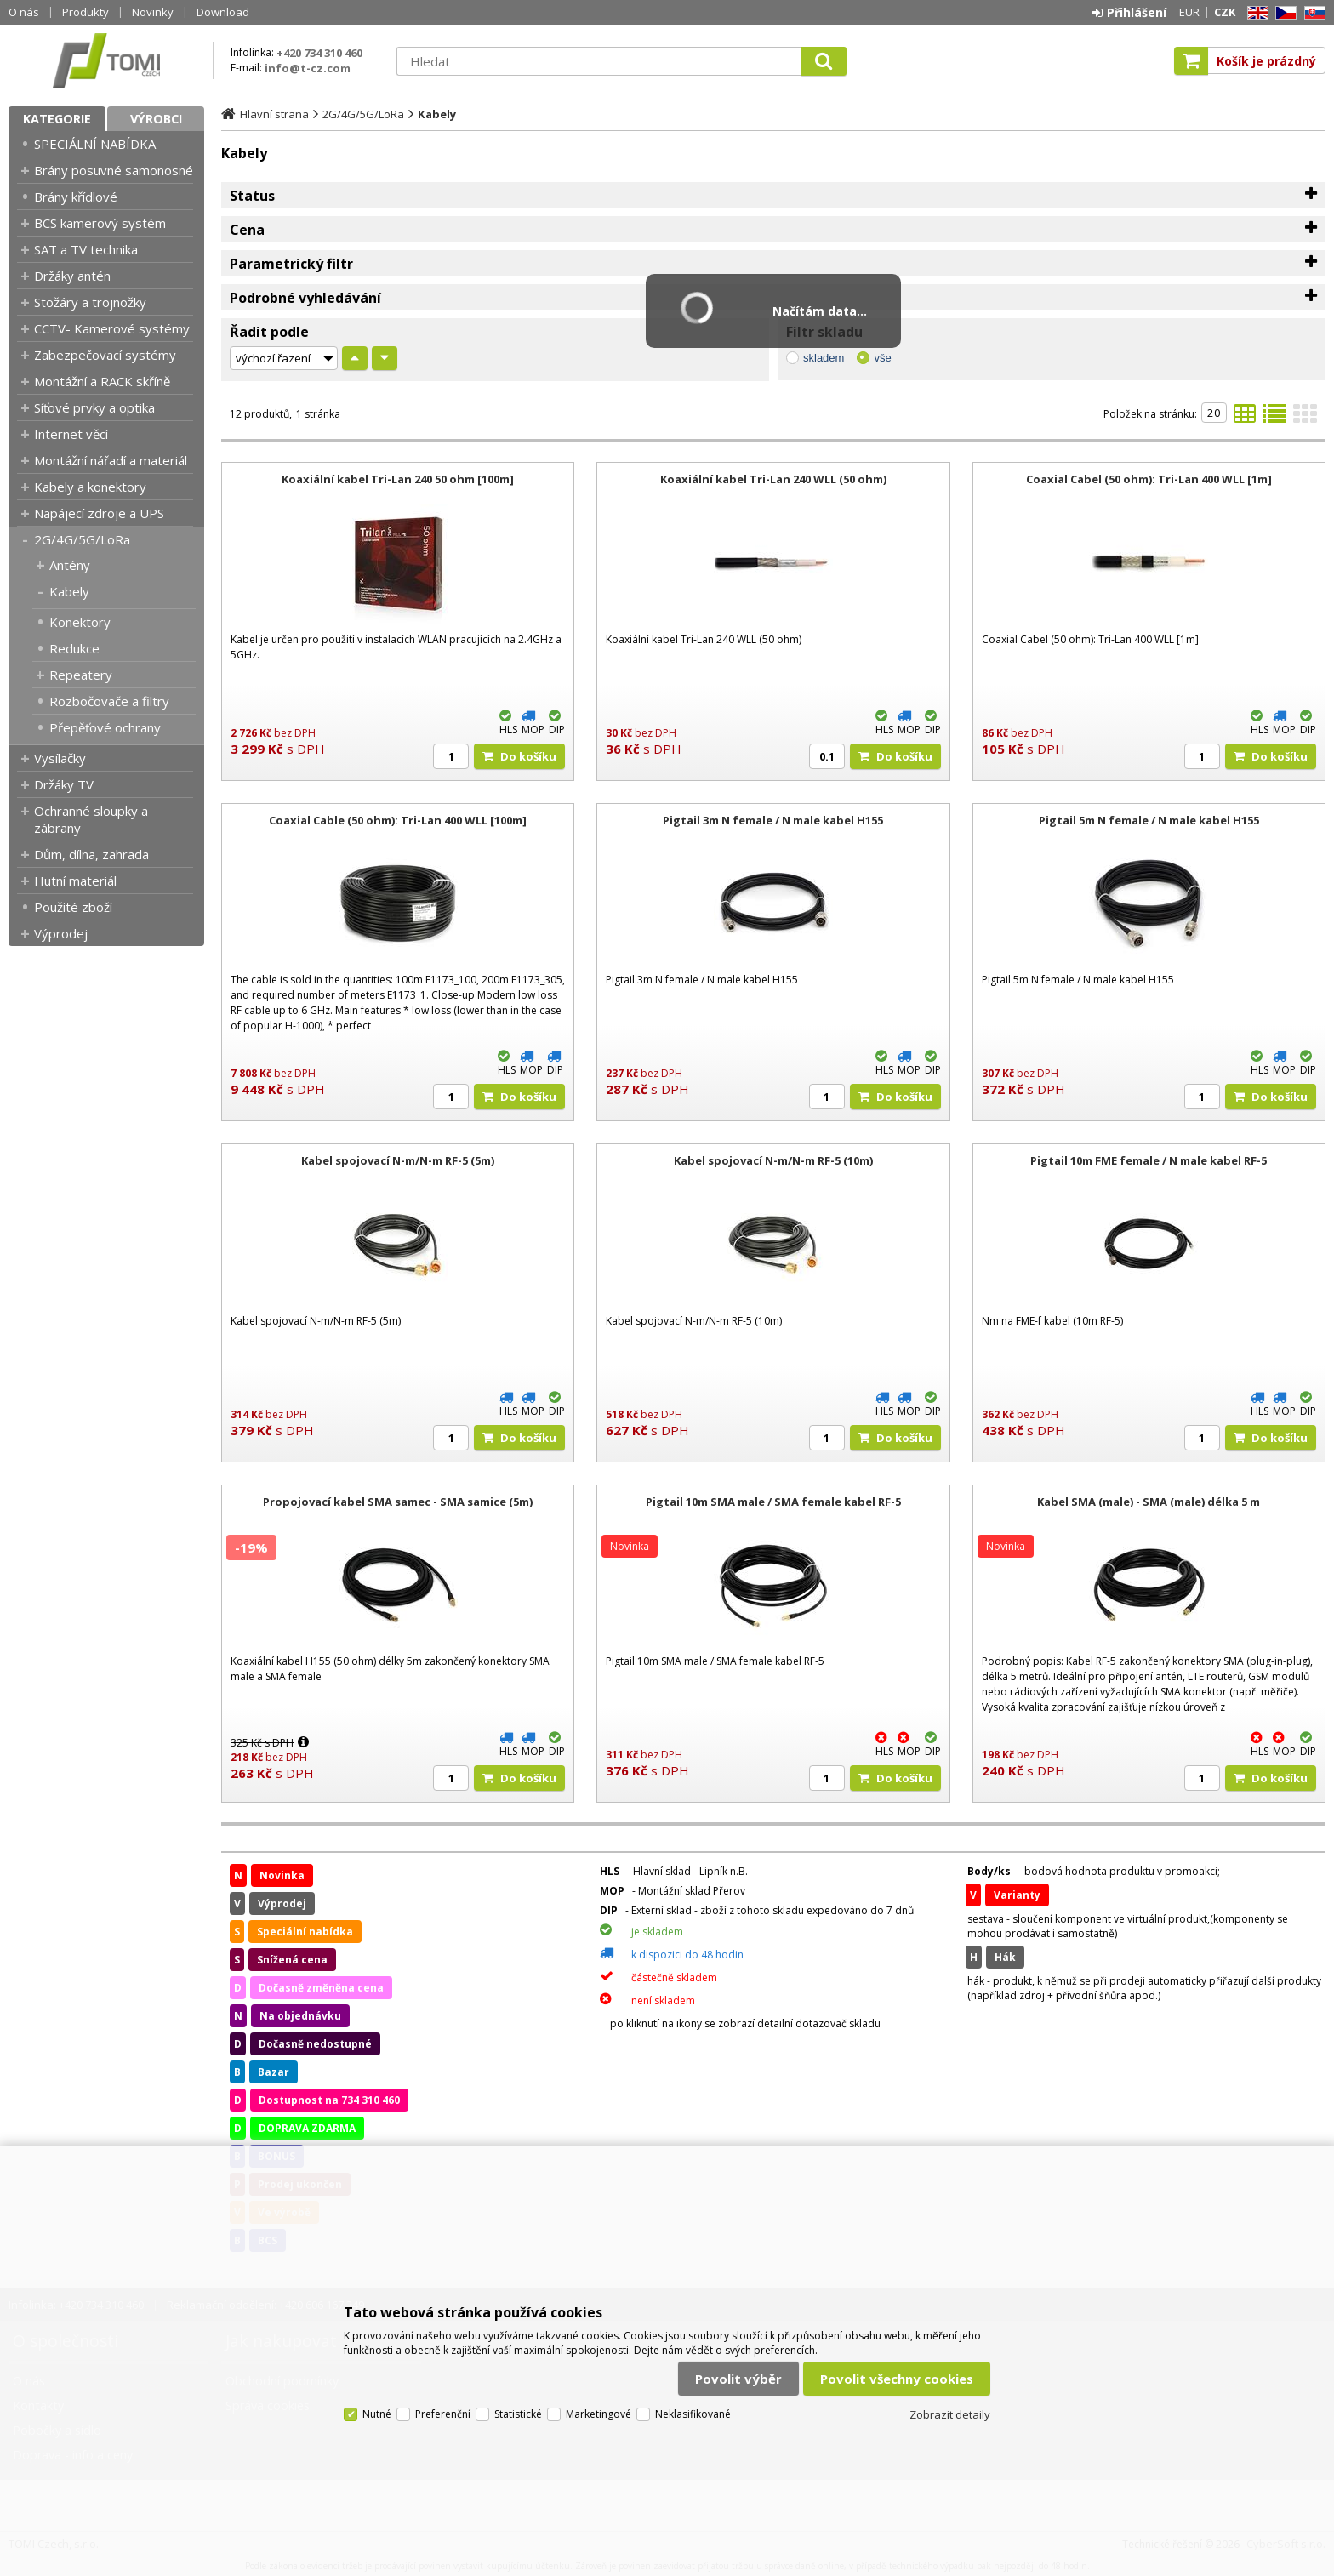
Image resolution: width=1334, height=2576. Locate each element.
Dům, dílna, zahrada (91, 854)
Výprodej (61, 933)
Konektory (80, 621)
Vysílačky (60, 758)
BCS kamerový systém (100, 222)
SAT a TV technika (86, 249)
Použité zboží (73, 906)
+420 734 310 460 (319, 52)
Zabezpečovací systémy (105, 354)
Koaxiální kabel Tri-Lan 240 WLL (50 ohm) (773, 479)
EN (1255, 13)
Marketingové (598, 2414)
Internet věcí (71, 433)
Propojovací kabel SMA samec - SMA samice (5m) (398, 1501)
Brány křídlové (75, 196)
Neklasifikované (693, 2414)
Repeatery (80, 674)
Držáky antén (72, 275)
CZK (1224, 12)
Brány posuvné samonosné (113, 170)
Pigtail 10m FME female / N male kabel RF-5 (1148, 1160)
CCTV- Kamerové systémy (112, 328)
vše (882, 357)
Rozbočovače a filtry (109, 701)
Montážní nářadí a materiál (110, 460)
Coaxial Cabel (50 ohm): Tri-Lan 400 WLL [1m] (1149, 479)
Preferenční (442, 2414)
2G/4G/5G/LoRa (82, 539)
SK (1312, 13)
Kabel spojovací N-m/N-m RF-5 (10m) (773, 1160)
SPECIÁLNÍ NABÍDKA (95, 143)
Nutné (376, 2414)
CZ (1283, 13)
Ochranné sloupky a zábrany (91, 819)
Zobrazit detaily (949, 2414)
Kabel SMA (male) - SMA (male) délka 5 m (1148, 1501)
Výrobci (156, 119)
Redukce (74, 648)
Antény (69, 564)
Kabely (69, 591)
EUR (1189, 12)
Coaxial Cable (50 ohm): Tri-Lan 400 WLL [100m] (398, 820)
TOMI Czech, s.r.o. (106, 60)
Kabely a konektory (90, 486)
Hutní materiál (75, 880)
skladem (823, 357)
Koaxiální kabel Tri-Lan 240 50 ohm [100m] (398, 479)
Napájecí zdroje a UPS (99, 512)
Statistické (518, 2414)
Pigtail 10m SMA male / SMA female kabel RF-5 (773, 1501)
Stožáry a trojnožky (90, 302)
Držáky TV (64, 784)
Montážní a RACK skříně (102, 381)
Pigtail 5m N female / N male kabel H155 (1149, 820)
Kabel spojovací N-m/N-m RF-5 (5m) (397, 1160)
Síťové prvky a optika (94, 407)
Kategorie (57, 119)
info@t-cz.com (308, 68)
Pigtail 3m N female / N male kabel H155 (773, 820)
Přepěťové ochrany (105, 727)
